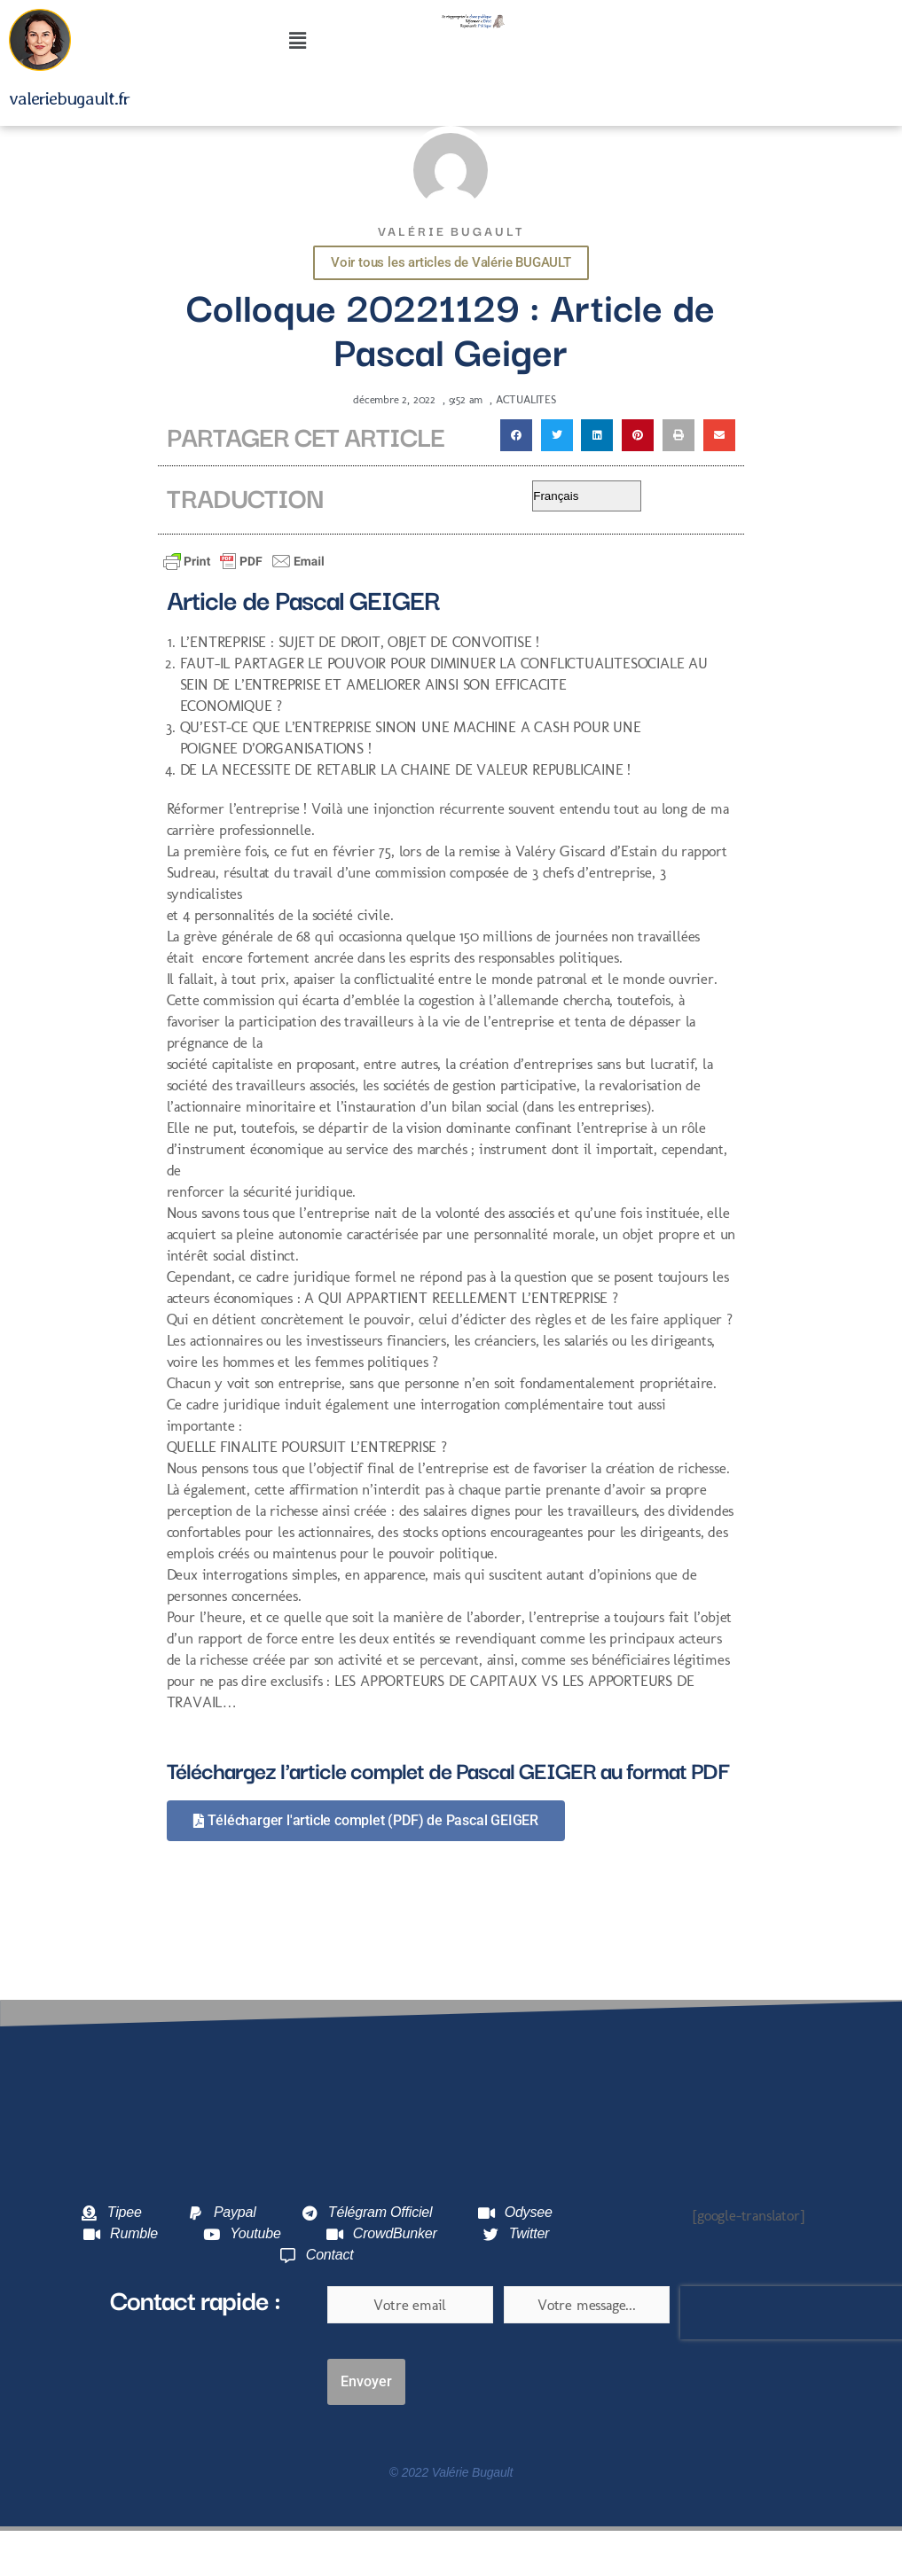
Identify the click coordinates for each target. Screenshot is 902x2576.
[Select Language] (586, 495)
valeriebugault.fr (69, 98)
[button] (297, 41)
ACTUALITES (526, 399)
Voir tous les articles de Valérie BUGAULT (451, 262)
